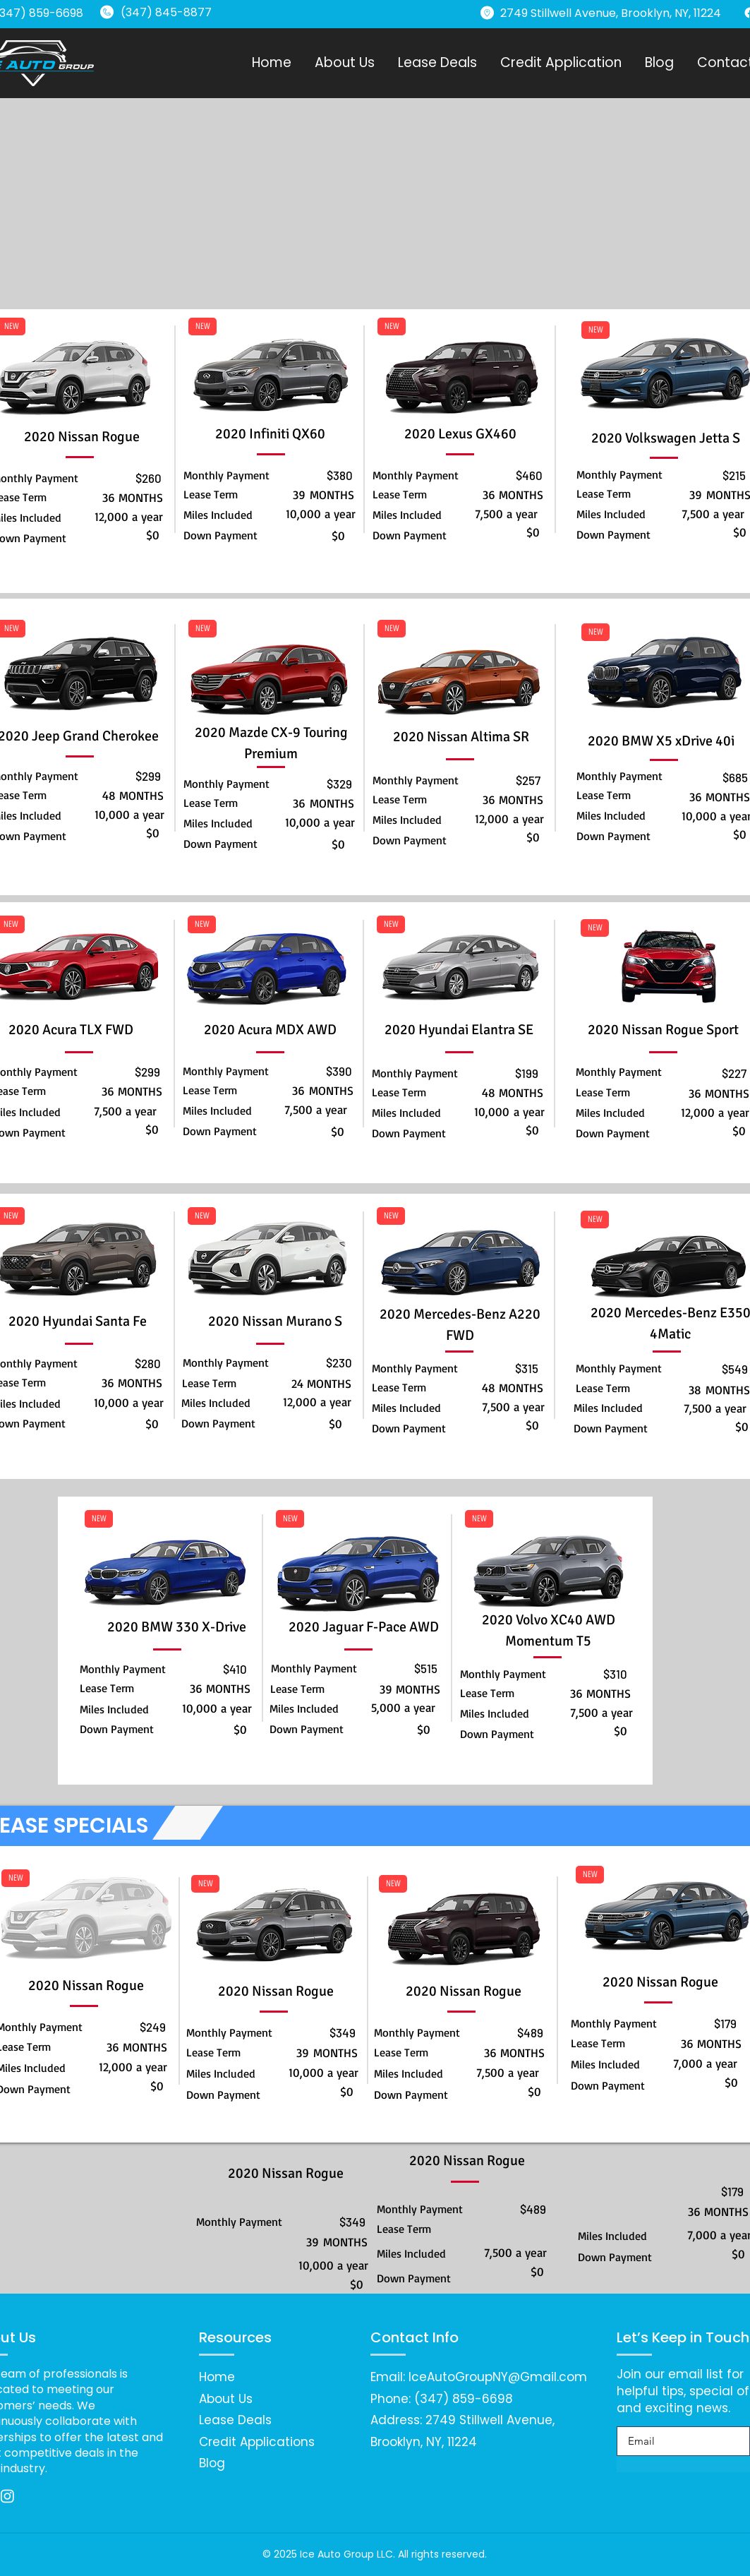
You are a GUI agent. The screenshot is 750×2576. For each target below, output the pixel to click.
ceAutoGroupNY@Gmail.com (499, 2376)
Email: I (390, 2376)
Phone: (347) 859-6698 (441, 2398)
